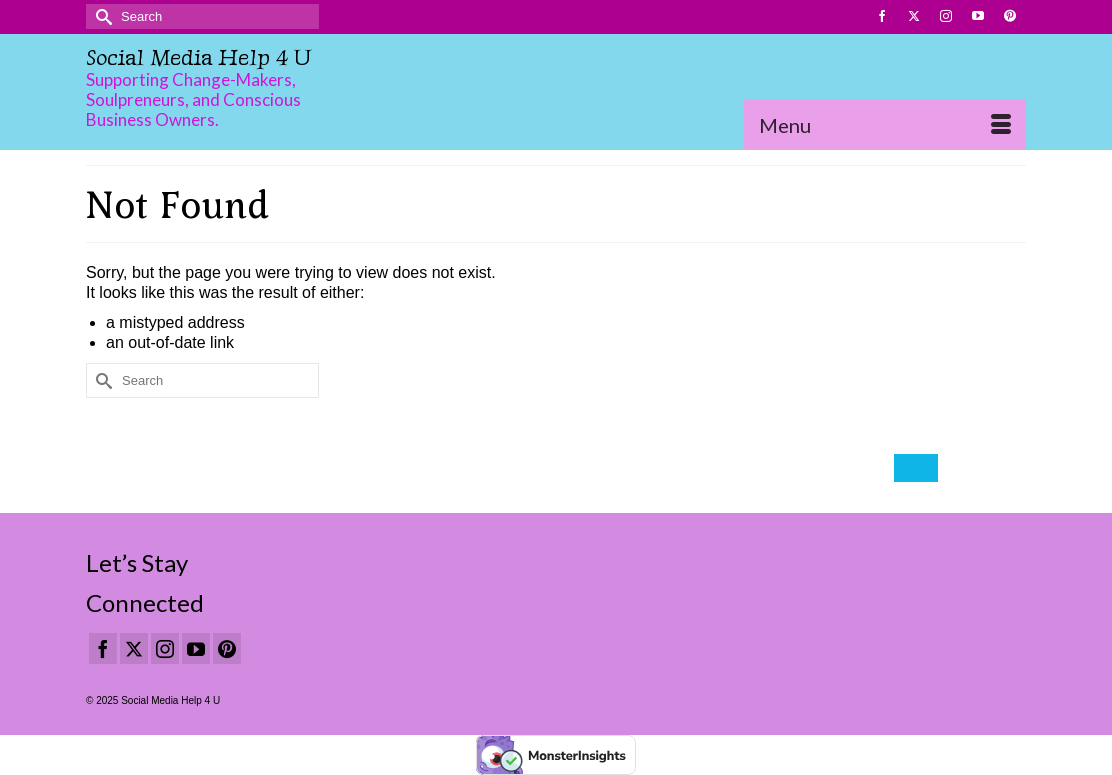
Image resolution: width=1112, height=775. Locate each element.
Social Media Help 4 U (198, 57)
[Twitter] (134, 648)
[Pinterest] (227, 648)
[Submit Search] (101, 16)
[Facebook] (103, 648)
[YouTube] (196, 648)
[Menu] (885, 125)
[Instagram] (165, 648)
